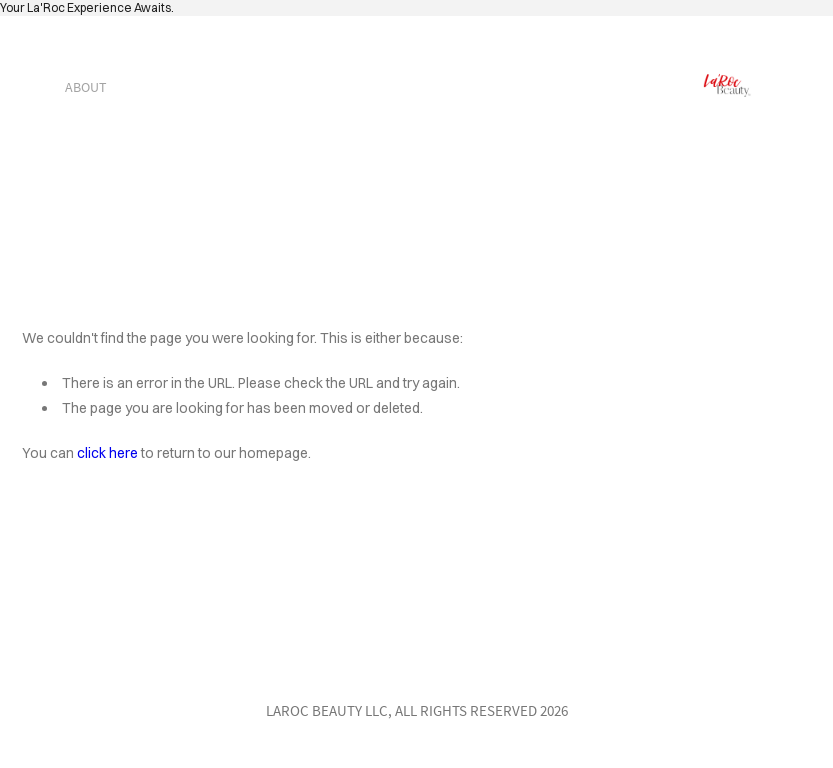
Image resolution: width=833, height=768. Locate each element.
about (86, 87)
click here (107, 453)
